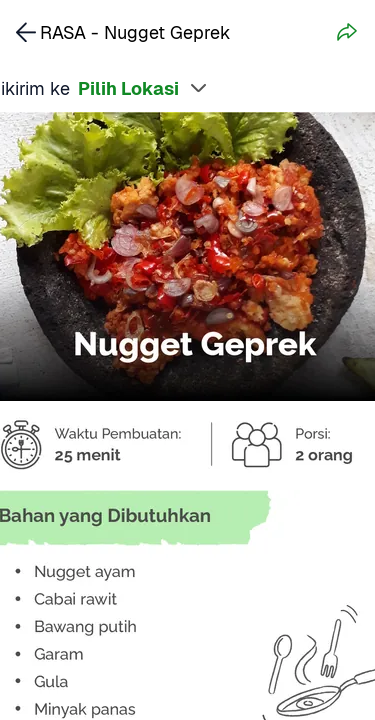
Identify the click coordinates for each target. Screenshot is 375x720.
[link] (26, 32)
